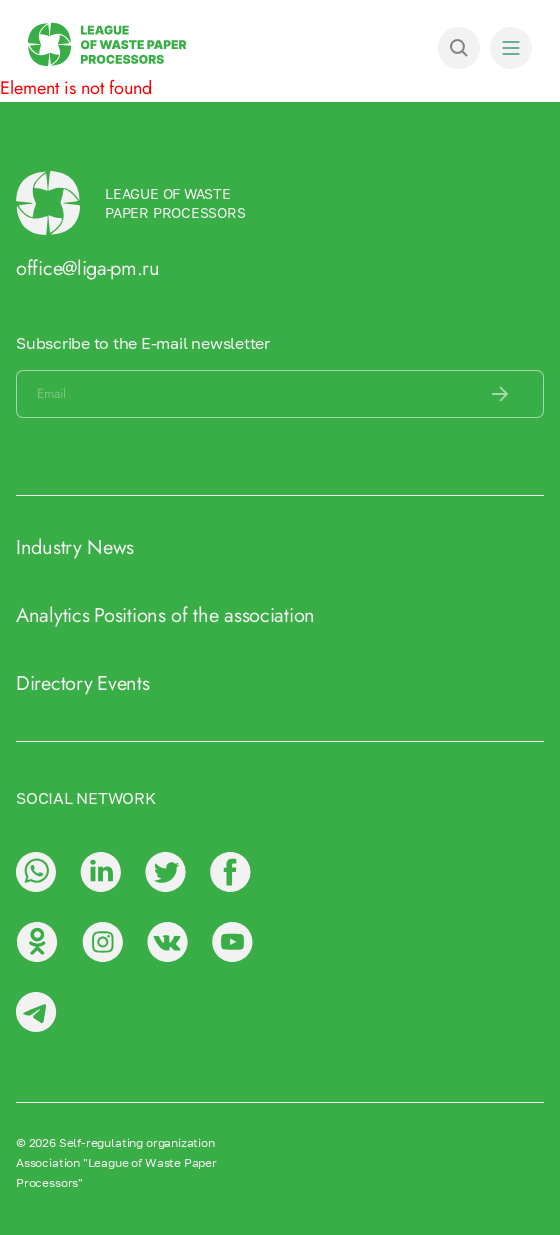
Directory (54, 683)
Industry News (75, 547)
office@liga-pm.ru (88, 268)
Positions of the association (204, 615)
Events (123, 683)
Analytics (52, 615)
